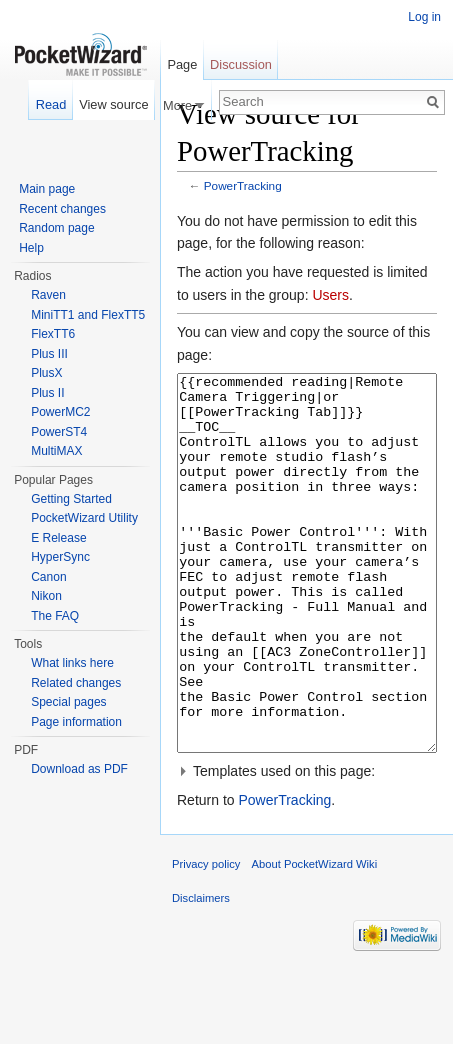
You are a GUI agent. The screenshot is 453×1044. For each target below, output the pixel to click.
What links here (72, 663)
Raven (48, 295)
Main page (47, 189)
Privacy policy (206, 939)
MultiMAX (56, 451)
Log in (424, 17)
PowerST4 (59, 432)
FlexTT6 (53, 334)
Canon (48, 577)
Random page (56, 228)
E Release (58, 538)
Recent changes (62, 209)
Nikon (46, 596)
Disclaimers (201, 973)
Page (182, 64)
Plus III (49, 354)
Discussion (241, 64)
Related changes (76, 683)
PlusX (46, 373)
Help (31, 248)
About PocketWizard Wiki (315, 939)
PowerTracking (243, 185)
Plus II (47, 393)
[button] (307, 846)
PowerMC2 (60, 412)
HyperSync (60, 557)
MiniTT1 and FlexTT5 (88, 315)
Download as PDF (79, 769)
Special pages (68, 702)
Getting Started (71, 499)
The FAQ (55, 616)
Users (330, 295)
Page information (76, 722)
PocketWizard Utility (84, 518)
